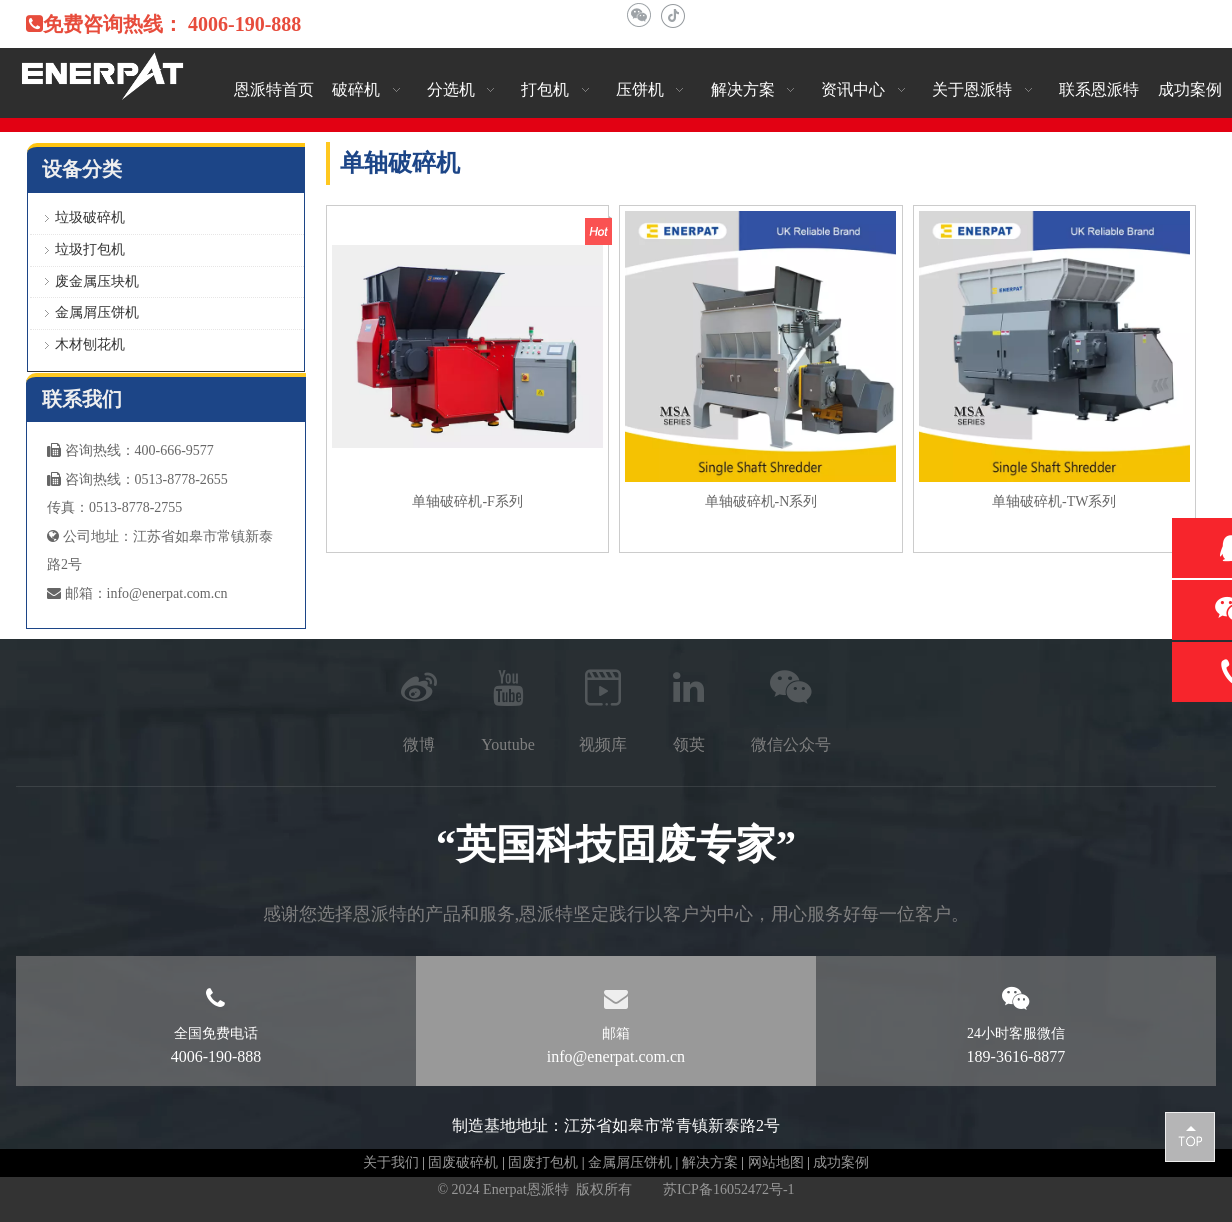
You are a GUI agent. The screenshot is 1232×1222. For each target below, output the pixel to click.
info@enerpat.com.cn (167, 593)
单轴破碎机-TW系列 (1054, 501)
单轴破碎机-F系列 (467, 501)
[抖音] (672, 15)
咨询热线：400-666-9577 (130, 450)
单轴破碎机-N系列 (761, 501)
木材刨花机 (90, 344)
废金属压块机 (97, 281)
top (1190, 1136)
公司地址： (90, 536)
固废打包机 (543, 1162)
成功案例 (841, 1162)
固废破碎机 (463, 1162)
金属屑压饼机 (97, 312)
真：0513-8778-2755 (121, 507)
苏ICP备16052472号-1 (728, 1189)
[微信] (638, 15)
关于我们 (391, 1162)
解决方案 (710, 1162)
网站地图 (776, 1162)
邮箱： (77, 593)
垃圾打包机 (90, 249)
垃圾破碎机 (90, 217)
